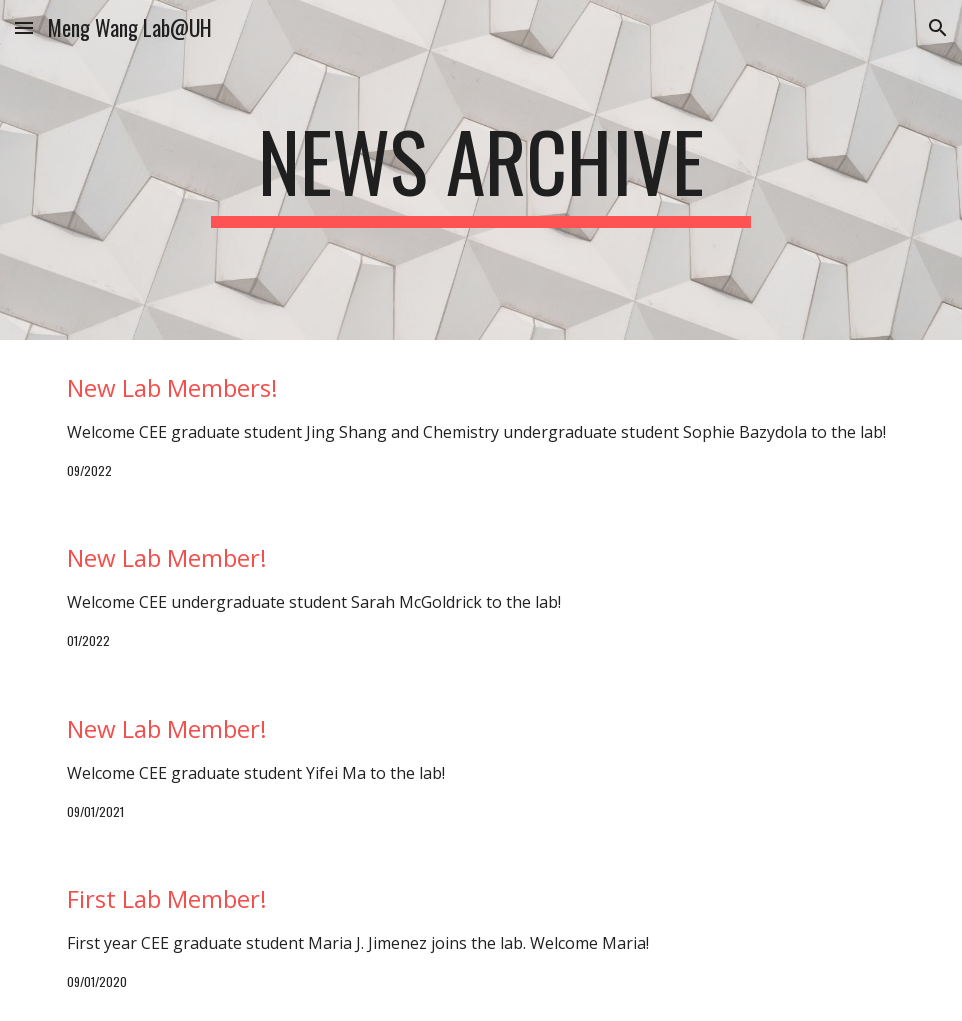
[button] (24, 27)
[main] (481, 170)
